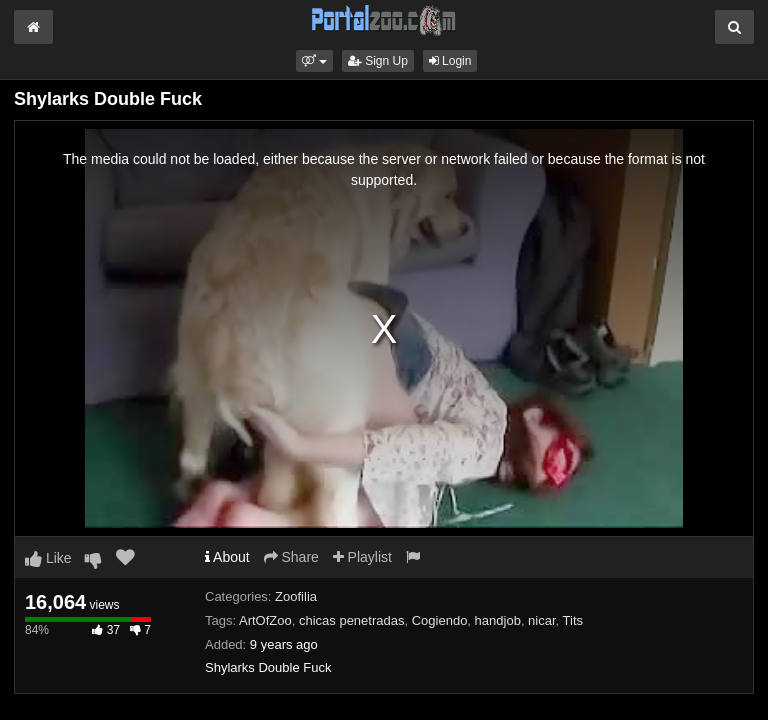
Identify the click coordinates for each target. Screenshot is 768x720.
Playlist (362, 557)
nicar (541, 620)
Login (450, 61)
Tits (573, 620)
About (227, 557)
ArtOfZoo (265, 620)
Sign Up (378, 61)
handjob (498, 620)
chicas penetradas (352, 620)
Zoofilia (296, 596)
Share (291, 557)
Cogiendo (440, 620)
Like (48, 558)
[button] (314, 61)
